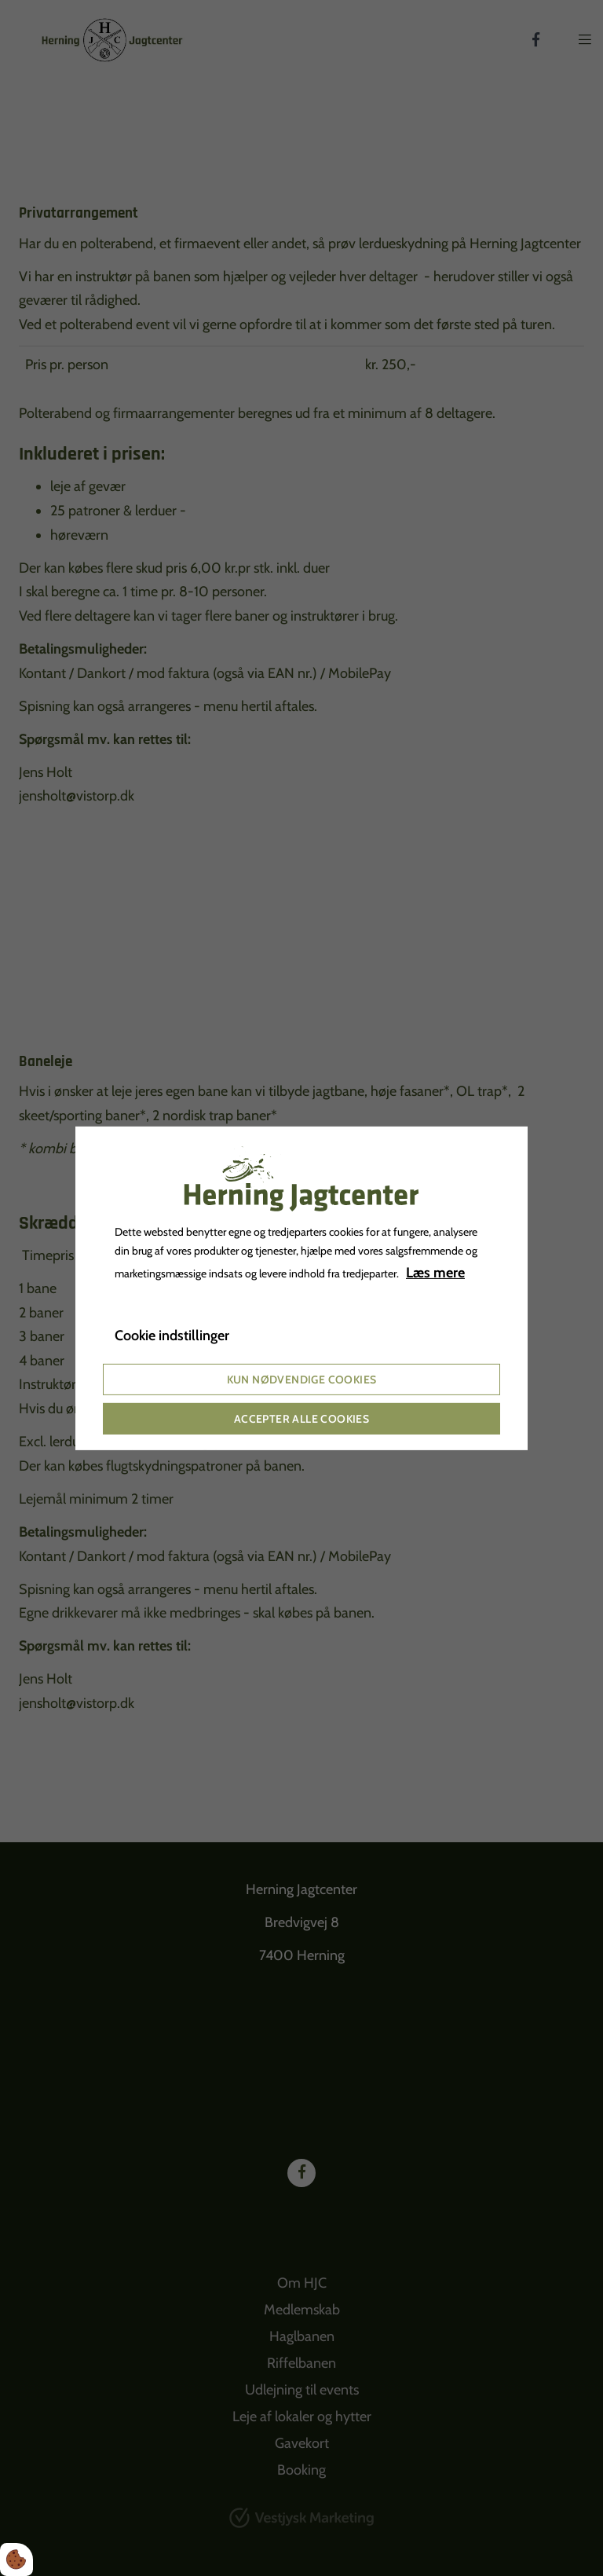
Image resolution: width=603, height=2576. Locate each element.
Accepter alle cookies (301, 1419)
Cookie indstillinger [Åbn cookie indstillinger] (172, 1335)
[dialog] (301, 1287)
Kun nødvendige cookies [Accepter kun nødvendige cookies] (302, 1379)
